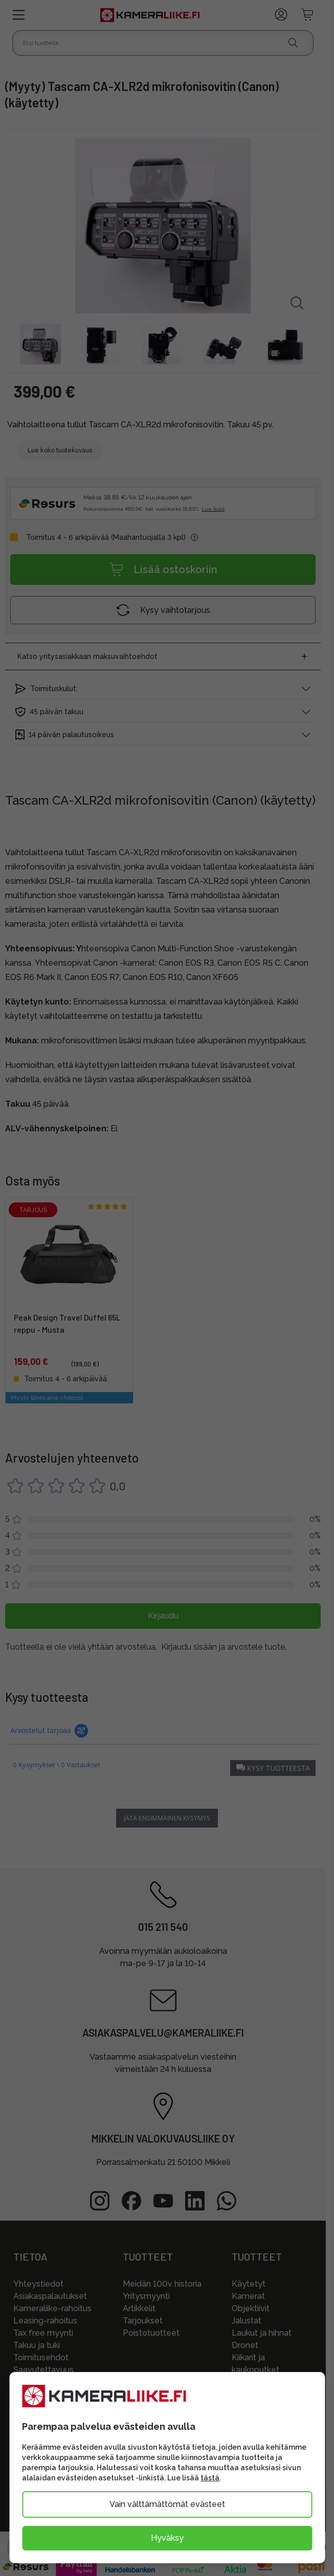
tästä (210, 2478)
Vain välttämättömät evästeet (167, 2504)
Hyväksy (167, 2538)
